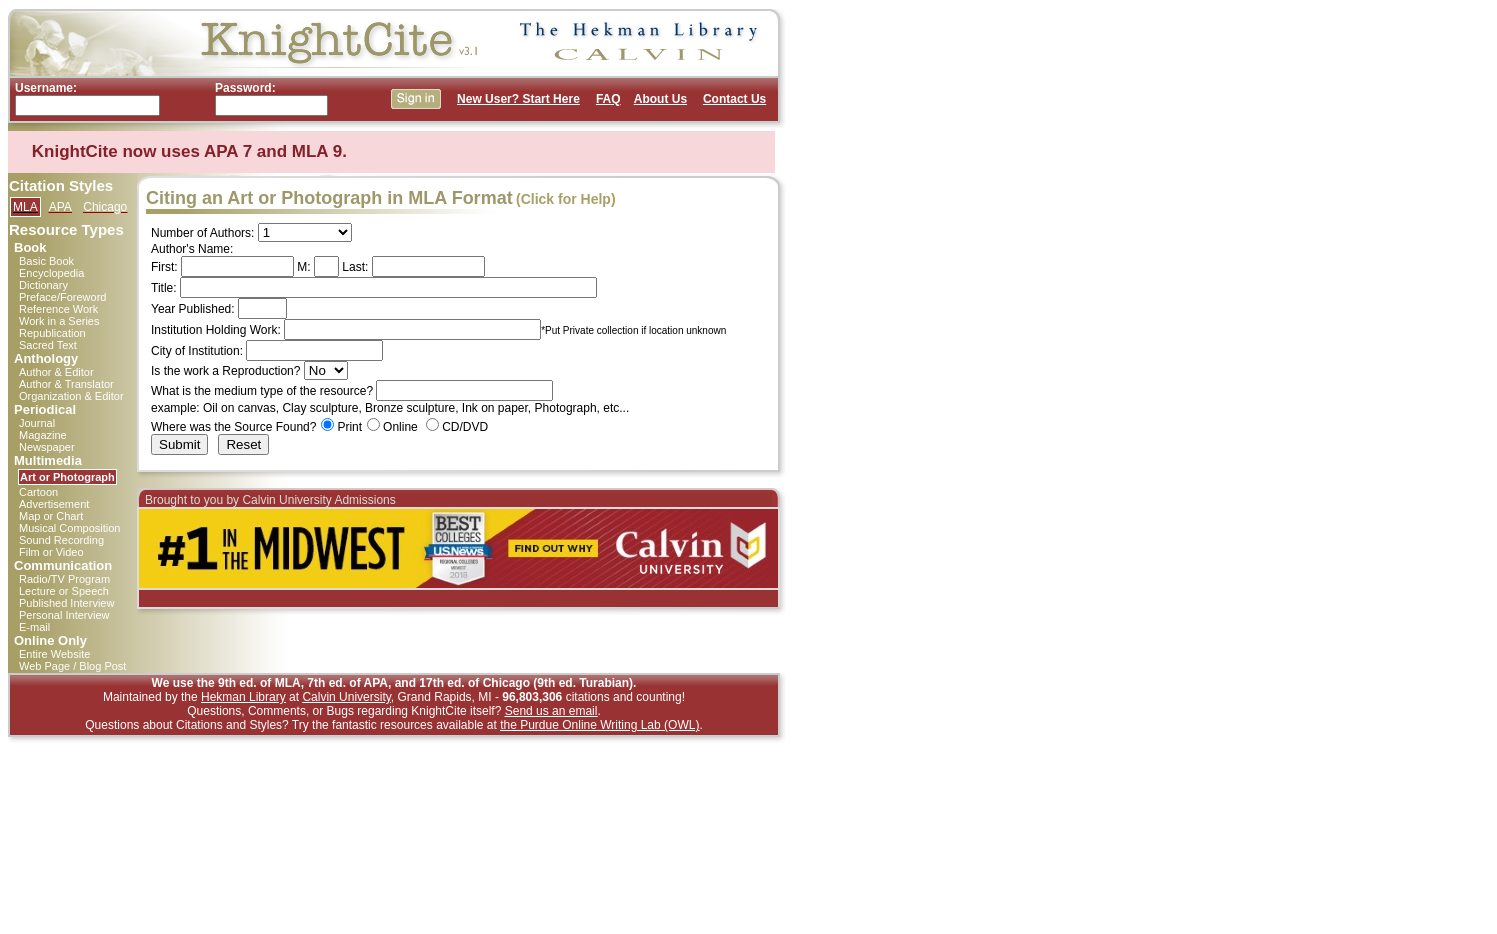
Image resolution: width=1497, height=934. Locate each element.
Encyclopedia (51, 273)
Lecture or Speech (64, 591)
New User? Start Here (518, 99)
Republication (52, 333)
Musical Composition (69, 528)
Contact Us (734, 99)
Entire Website (54, 654)
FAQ (608, 99)
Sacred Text (48, 345)
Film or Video (51, 552)
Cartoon (38, 492)
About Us (660, 99)
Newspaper (47, 447)
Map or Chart (51, 516)
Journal (37, 423)
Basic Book (46, 261)
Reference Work (58, 309)
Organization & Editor (71, 396)
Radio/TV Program (64, 579)
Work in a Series (59, 321)
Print (349, 427)
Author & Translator (66, 384)
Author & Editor (56, 372)
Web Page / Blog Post (72, 666)
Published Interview (66, 603)
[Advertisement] (873, 308)
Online (400, 427)
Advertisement (54, 504)
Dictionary (43, 285)
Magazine (43, 435)
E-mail (34, 627)
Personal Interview (64, 615)
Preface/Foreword (62, 297)
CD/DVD (465, 427)
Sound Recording (61, 540)
